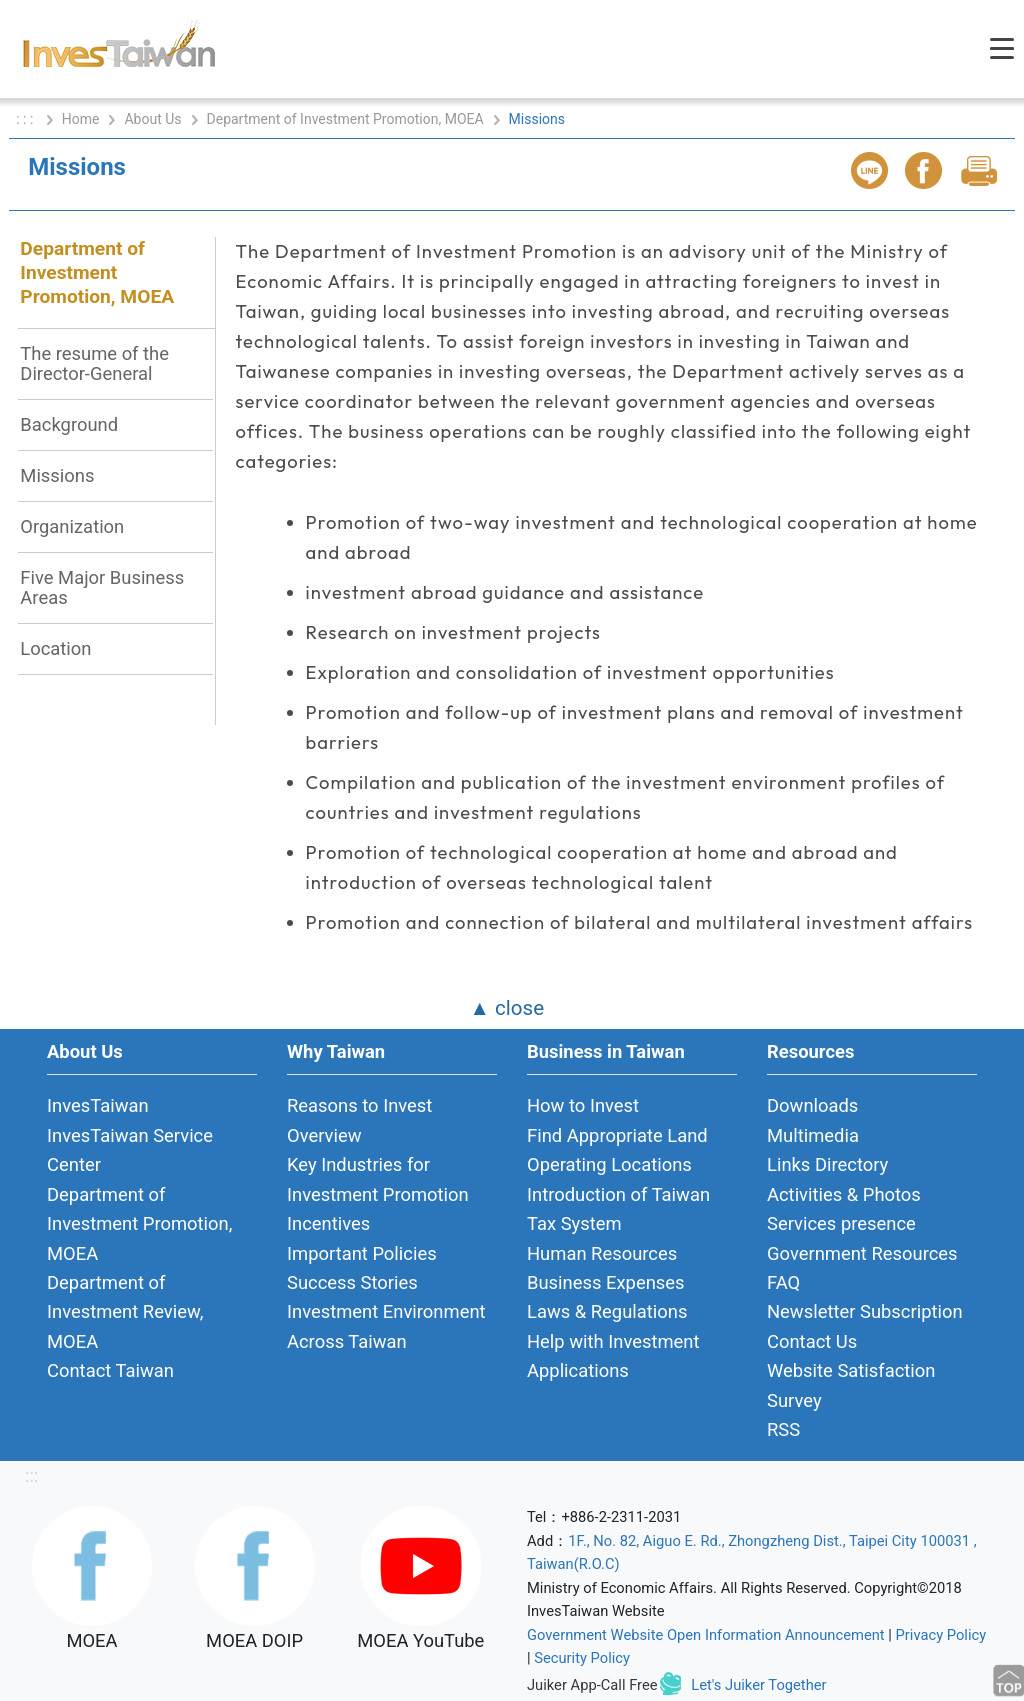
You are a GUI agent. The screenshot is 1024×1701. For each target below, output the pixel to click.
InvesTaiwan (98, 1105)
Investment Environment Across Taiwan (386, 1326)
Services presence (841, 1223)
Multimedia (813, 1135)
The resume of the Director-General (94, 363)
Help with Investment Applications (613, 1356)
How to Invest (583, 1105)
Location (55, 648)
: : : (26, 119)
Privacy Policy (941, 1635)
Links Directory (827, 1164)
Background (69, 424)
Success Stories (352, 1282)
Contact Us (812, 1341)
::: (31, 1475)
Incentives (328, 1223)
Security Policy (582, 1658)
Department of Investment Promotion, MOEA (345, 119)
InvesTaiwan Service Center (130, 1150)
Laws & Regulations (607, 1311)
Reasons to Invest (359, 1105)
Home (81, 119)
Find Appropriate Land (617, 1135)
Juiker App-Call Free (592, 1685)
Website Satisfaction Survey (851, 1385)
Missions (57, 475)
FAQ (783, 1282)
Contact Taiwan (110, 1370)
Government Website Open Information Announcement (706, 1635)
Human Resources (602, 1253)
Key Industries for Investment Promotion (378, 1179)
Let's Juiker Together (758, 1685)
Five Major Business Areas (102, 587)
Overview (324, 1135)
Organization (72, 526)
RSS (783, 1429)
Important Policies (362, 1253)
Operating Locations (609, 1164)
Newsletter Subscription (865, 1311)
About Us (152, 119)
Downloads (812, 1105)
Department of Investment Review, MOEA (125, 1312)
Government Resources (862, 1253)
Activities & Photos (844, 1194)
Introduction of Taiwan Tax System (618, 1209)
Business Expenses (606, 1282)
